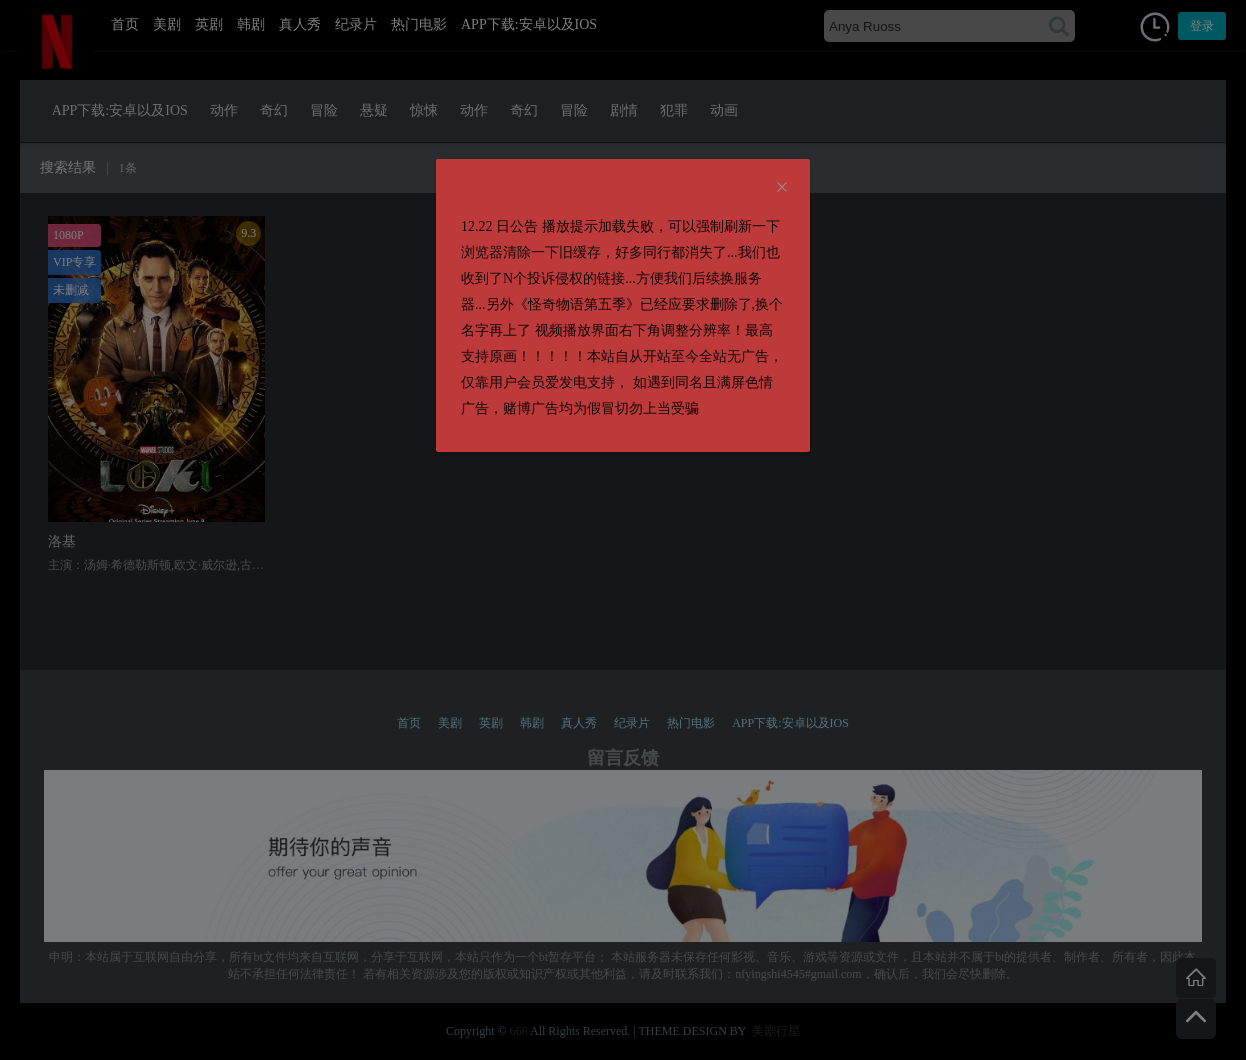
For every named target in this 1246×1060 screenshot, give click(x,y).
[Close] (782, 188)
